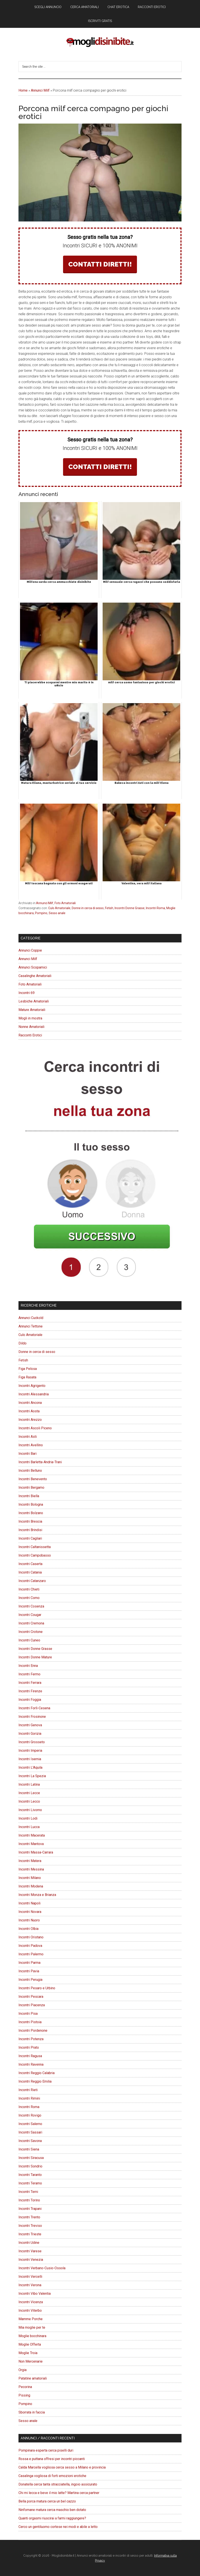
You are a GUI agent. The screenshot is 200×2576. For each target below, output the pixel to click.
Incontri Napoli (29, 1903)
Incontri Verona (29, 2285)
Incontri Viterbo (30, 2310)
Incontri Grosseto (31, 1742)
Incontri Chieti (28, 1589)
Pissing (24, 2395)
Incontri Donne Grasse (130, 908)
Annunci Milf (40, 90)
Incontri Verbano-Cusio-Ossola (41, 2268)
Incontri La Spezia (32, 1776)
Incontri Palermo (30, 1954)
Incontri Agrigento (31, 1386)
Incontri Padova (30, 1946)
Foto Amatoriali (65, 903)
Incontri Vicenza (30, 2302)
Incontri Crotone (30, 1632)
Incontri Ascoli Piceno (35, 1428)
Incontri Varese (30, 2251)
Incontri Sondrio (30, 2166)
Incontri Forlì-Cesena (34, 1708)
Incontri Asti (27, 1437)
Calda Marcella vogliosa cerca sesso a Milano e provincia (62, 2467)
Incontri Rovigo (29, 2115)
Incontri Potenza (30, 2039)
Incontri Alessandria (33, 1394)
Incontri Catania (30, 1572)
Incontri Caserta (30, 1564)
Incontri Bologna (30, 1504)
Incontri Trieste (29, 2234)
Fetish (109, 908)
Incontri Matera (29, 1861)
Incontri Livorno (30, 1810)
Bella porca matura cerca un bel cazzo (47, 2501)
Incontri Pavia (28, 1971)
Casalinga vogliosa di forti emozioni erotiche (52, 2476)
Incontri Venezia (30, 2260)
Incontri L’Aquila (30, 1767)
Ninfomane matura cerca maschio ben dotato (52, 2510)
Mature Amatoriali (31, 1010)
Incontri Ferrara (29, 1683)
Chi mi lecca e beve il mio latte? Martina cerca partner (58, 2493)
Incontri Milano (29, 1878)
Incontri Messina (31, 1869)
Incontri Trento (29, 2217)
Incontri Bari (27, 1453)
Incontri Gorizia (29, 1733)
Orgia (22, 2370)
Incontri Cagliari (30, 1538)
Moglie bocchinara (32, 2336)
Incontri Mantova (31, 1844)
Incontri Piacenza (31, 2005)
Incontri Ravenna (30, 2064)
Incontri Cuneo (29, 1640)
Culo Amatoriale (59, 908)
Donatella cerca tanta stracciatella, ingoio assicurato (57, 2484)
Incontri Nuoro (29, 1920)
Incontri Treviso (30, 2226)
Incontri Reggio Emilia (35, 2081)
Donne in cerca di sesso (88, 908)
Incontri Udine (28, 2243)
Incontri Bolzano (30, 1513)
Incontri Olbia (28, 1929)
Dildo (22, 1343)
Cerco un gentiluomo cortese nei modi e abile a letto (58, 2527)
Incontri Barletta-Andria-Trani (40, 1462)
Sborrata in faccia (31, 2412)
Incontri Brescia (30, 1521)
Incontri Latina (29, 1784)
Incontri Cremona (31, 1623)
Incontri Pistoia (30, 2022)
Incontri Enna (28, 1666)
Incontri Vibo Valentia (34, 2293)
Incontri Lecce (29, 1793)
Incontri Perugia (30, 1980)
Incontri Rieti (28, 2090)
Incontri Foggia (29, 1700)
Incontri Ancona (30, 1403)
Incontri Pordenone (32, 2030)
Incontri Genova (30, 1725)
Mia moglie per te (31, 2327)
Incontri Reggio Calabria (36, 2073)
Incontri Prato (28, 2047)
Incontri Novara (29, 1912)
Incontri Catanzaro (32, 1581)
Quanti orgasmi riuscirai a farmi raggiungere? (52, 2518)
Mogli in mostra (30, 1018)
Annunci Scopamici (32, 967)
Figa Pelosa (27, 1369)
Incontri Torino (29, 2200)
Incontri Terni (28, 2192)
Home (23, 90)
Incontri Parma (29, 1963)
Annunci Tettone (30, 1326)
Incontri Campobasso (34, 1555)
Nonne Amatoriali (31, 1027)
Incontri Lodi (27, 1818)
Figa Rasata (27, 1377)
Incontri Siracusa (31, 2158)
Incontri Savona (30, 2141)
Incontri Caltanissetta (34, 1547)
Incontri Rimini (29, 2098)
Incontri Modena (30, 1886)
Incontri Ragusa (30, 2056)
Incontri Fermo (29, 1674)
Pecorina (25, 2387)
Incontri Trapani (30, 2209)
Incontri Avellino (30, 1445)
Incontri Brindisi (30, 1530)
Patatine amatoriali (32, 2378)
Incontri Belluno (30, 1470)
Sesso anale (57, 913)
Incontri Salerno (30, 2124)
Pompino (41, 913)
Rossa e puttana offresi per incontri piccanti (51, 2459)
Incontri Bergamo (31, 1487)
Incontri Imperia (30, 1750)
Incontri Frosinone (32, 1717)
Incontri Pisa (28, 2013)
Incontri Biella (28, 1496)
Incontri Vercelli (30, 2276)
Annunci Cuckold (30, 1318)
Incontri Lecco (29, 1801)
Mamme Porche (30, 2319)
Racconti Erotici (30, 1035)
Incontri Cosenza (31, 1606)
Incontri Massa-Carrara (35, 1852)
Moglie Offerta (29, 2344)
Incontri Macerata (31, 1835)
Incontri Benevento (32, 1479)
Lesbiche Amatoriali (33, 1001)
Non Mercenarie (30, 2361)
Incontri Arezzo (30, 1420)
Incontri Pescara (30, 1996)
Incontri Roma (155, 908)
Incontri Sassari (30, 2132)
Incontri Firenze (30, 1691)
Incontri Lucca (29, 1827)
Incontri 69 (26, 993)
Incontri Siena (28, 2149)
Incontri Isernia (29, 1759)
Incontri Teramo (30, 2183)
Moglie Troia (27, 2353)
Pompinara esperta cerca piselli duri (45, 2450)
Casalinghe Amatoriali (34, 976)
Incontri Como (29, 1598)
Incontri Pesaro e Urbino (36, 1988)
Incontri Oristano (30, 1937)
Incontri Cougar (29, 1615)
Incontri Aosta (29, 1411)
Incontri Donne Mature (35, 1657)
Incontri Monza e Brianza (37, 1895)
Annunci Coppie (30, 950)
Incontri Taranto (30, 2175)
